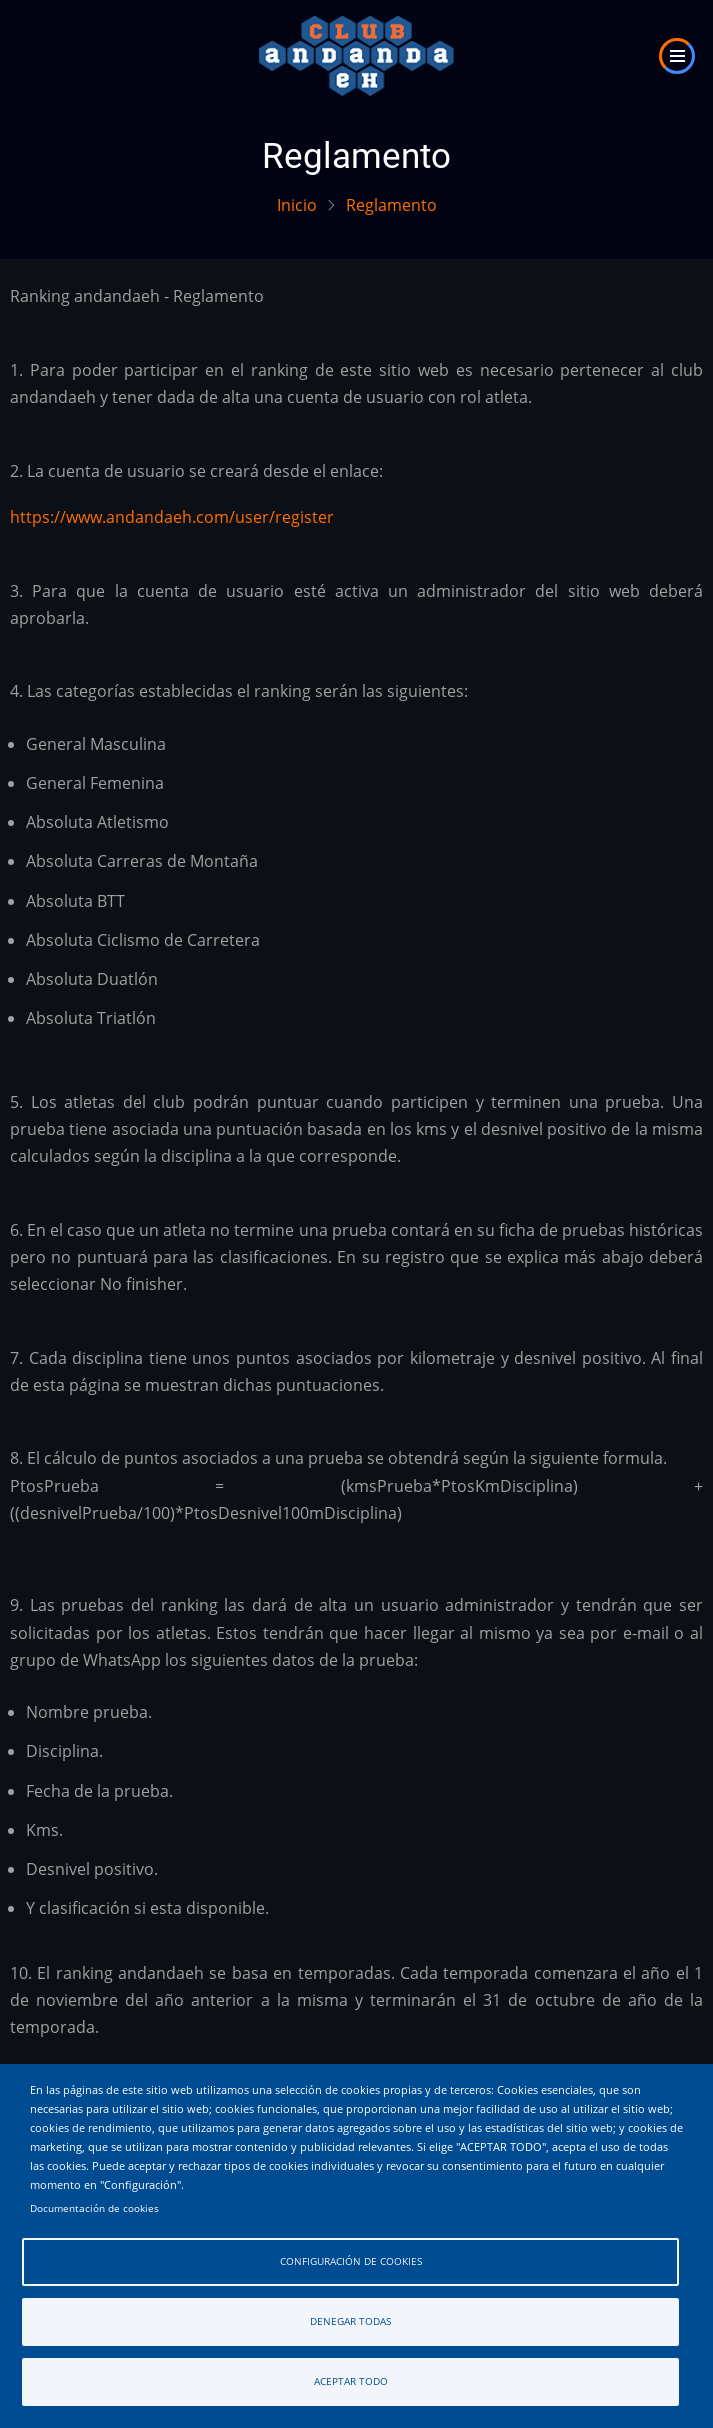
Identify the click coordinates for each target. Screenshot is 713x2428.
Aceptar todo (351, 2381)
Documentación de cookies (94, 2208)
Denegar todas (350, 2321)
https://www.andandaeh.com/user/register (172, 517)
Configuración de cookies (351, 2261)
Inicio (297, 205)
